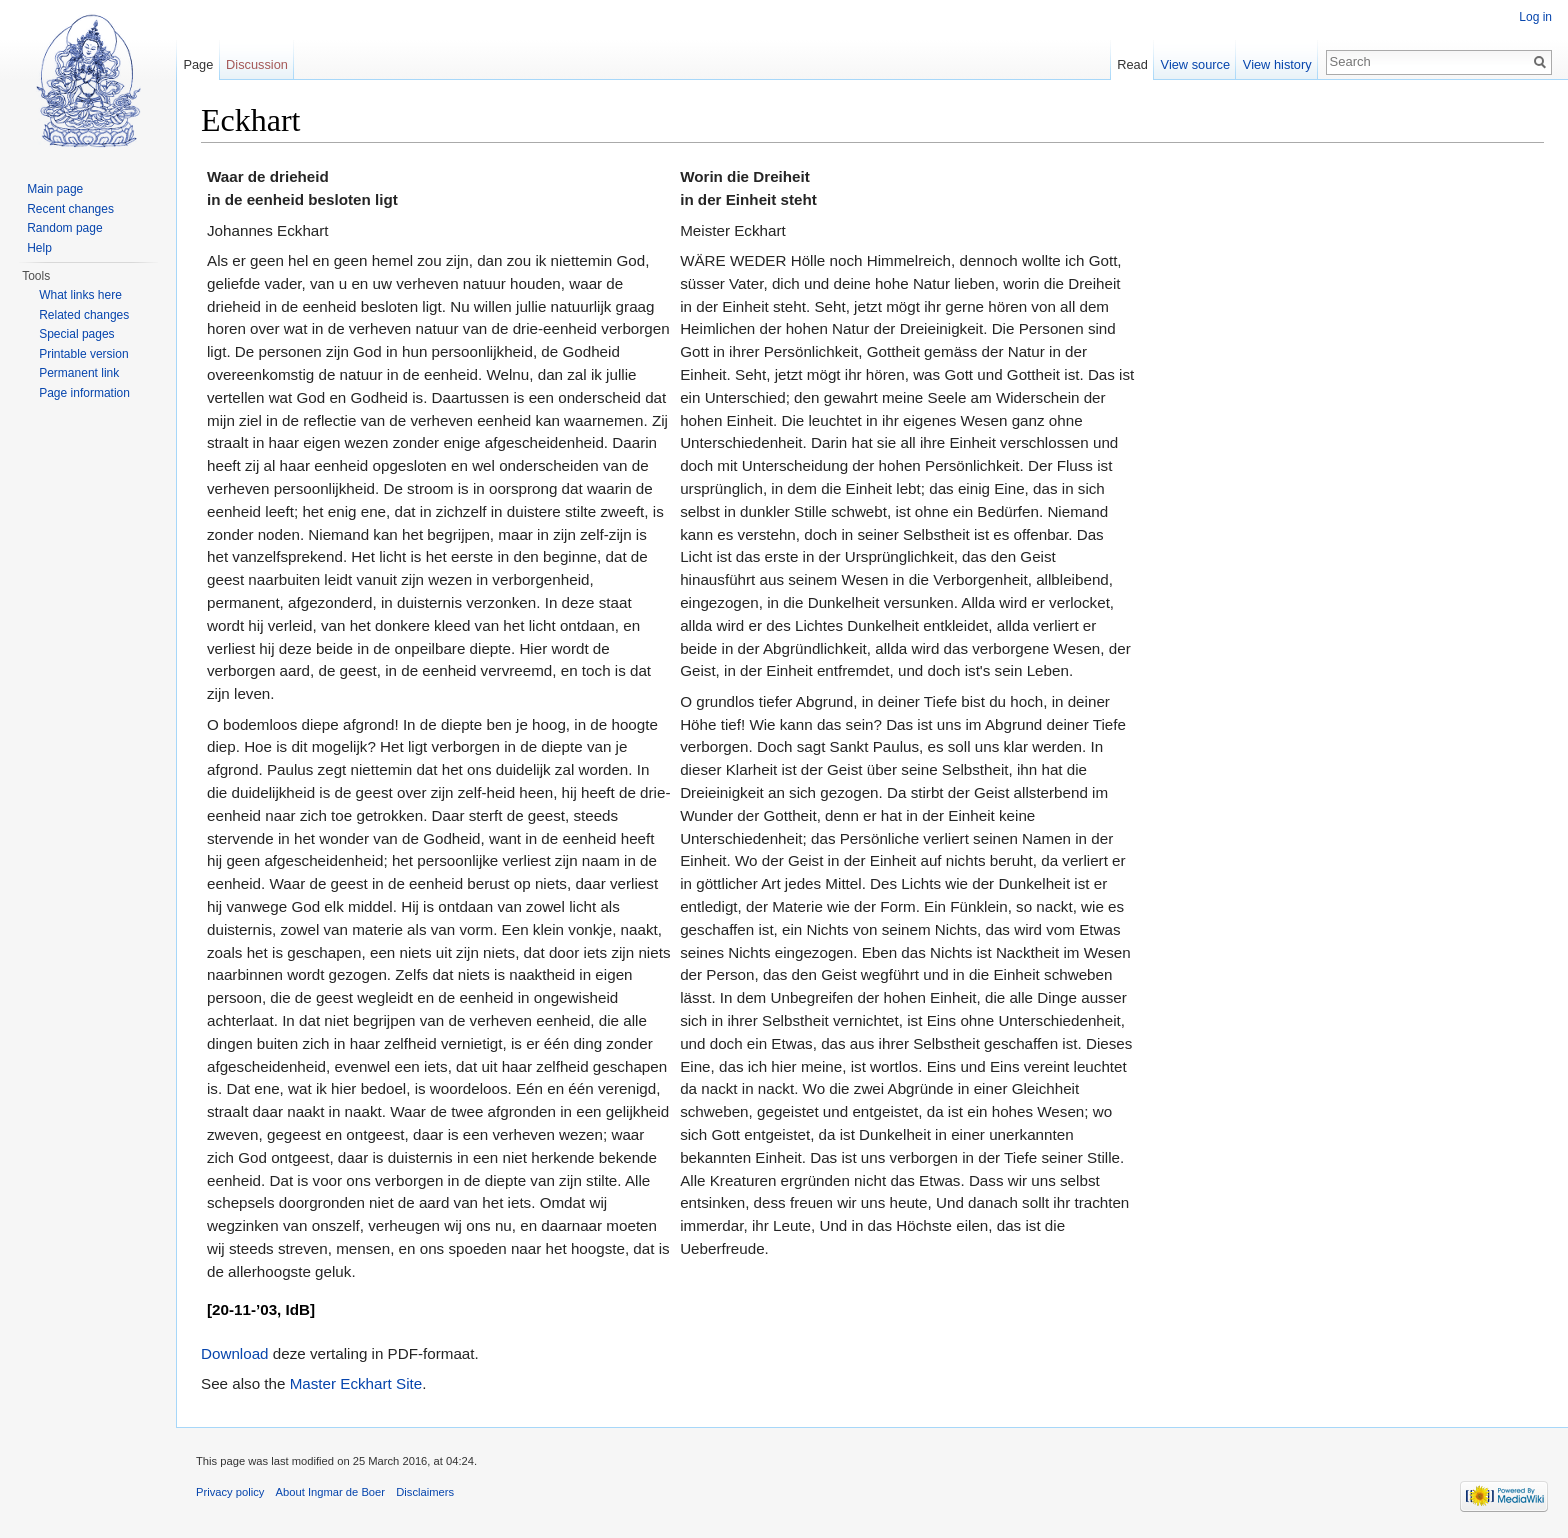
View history (1277, 64)
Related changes (84, 315)
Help (39, 248)
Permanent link (79, 373)
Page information (84, 393)
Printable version (83, 354)
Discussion (257, 64)
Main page (55, 189)
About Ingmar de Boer (330, 1492)
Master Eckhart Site (356, 1383)
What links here (80, 295)
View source (1195, 64)
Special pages (76, 334)
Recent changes (70, 209)
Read (1132, 64)
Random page (64, 228)
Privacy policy (230, 1492)
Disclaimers (425, 1492)
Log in (1535, 17)
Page (198, 64)
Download (235, 1353)
